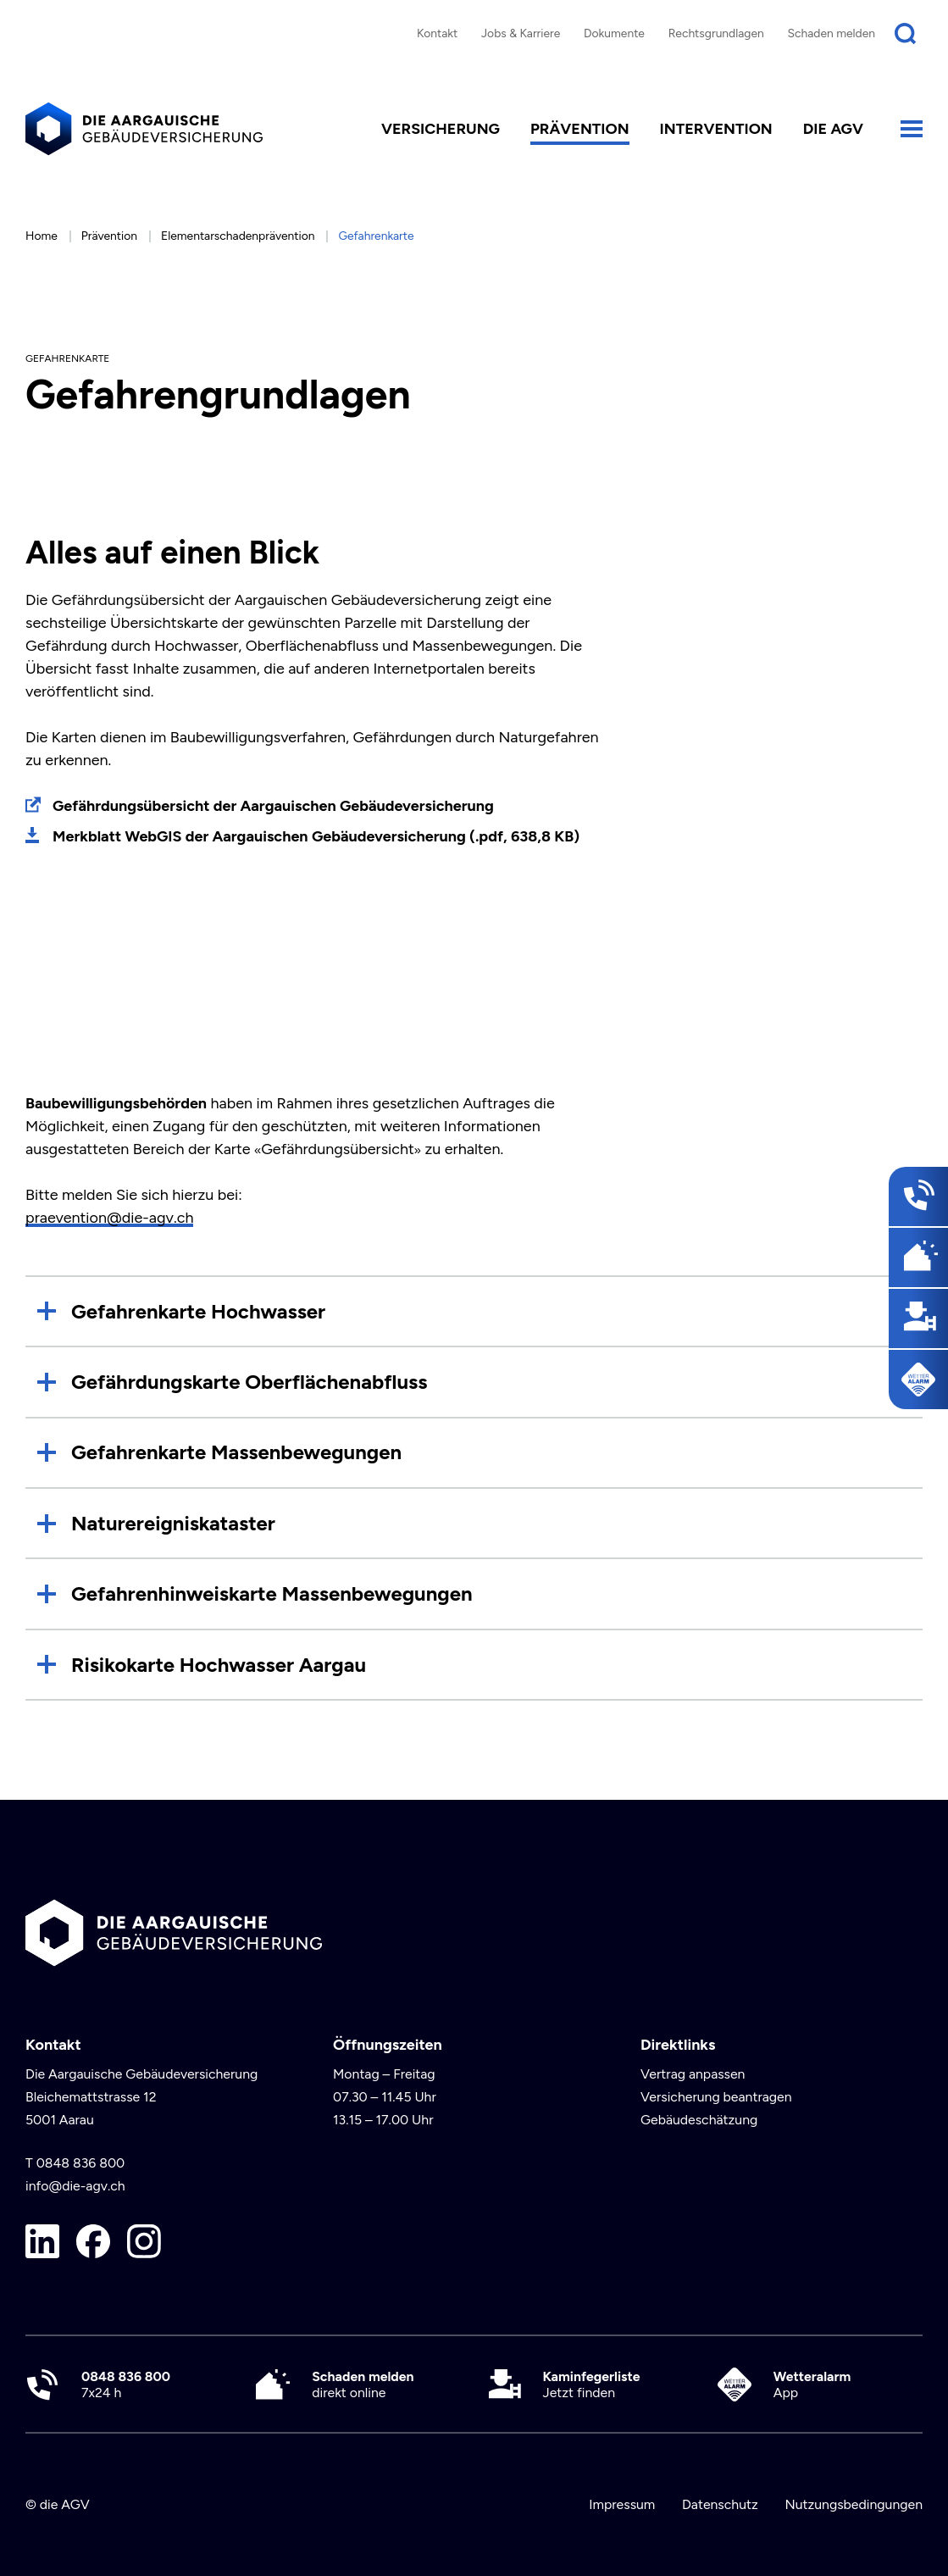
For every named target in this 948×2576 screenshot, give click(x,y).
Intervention (716, 128)
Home (41, 235)
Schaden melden (832, 33)
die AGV (833, 128)
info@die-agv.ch (75, 2186)
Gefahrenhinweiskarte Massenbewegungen (272, 1593)
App (812, 2384)
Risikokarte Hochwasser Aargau (218, 1664)
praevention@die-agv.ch (109, 1217)
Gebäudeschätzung (698, 2120)
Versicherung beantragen (716, 2097)
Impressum (622, 2504)
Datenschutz (720, 2504)
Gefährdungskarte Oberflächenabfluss (249, 1381)
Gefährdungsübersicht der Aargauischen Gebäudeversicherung (273, 806)
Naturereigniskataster (173, 1523)
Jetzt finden (591, 2384)
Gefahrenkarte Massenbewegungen (236, 1452)
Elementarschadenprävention (237, 235)
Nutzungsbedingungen (853, 2504)
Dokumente (614, 33)
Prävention (579, 128)
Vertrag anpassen (693, 2074)
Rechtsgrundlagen (716, 33)
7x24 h (125, 2384)
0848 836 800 (80, 2163)
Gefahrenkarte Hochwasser (198, 1311)
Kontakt (437, 33)
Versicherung (440, 128)
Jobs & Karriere (520, 33)
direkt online (362, 2384)
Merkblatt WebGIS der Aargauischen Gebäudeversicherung (316, 836)
